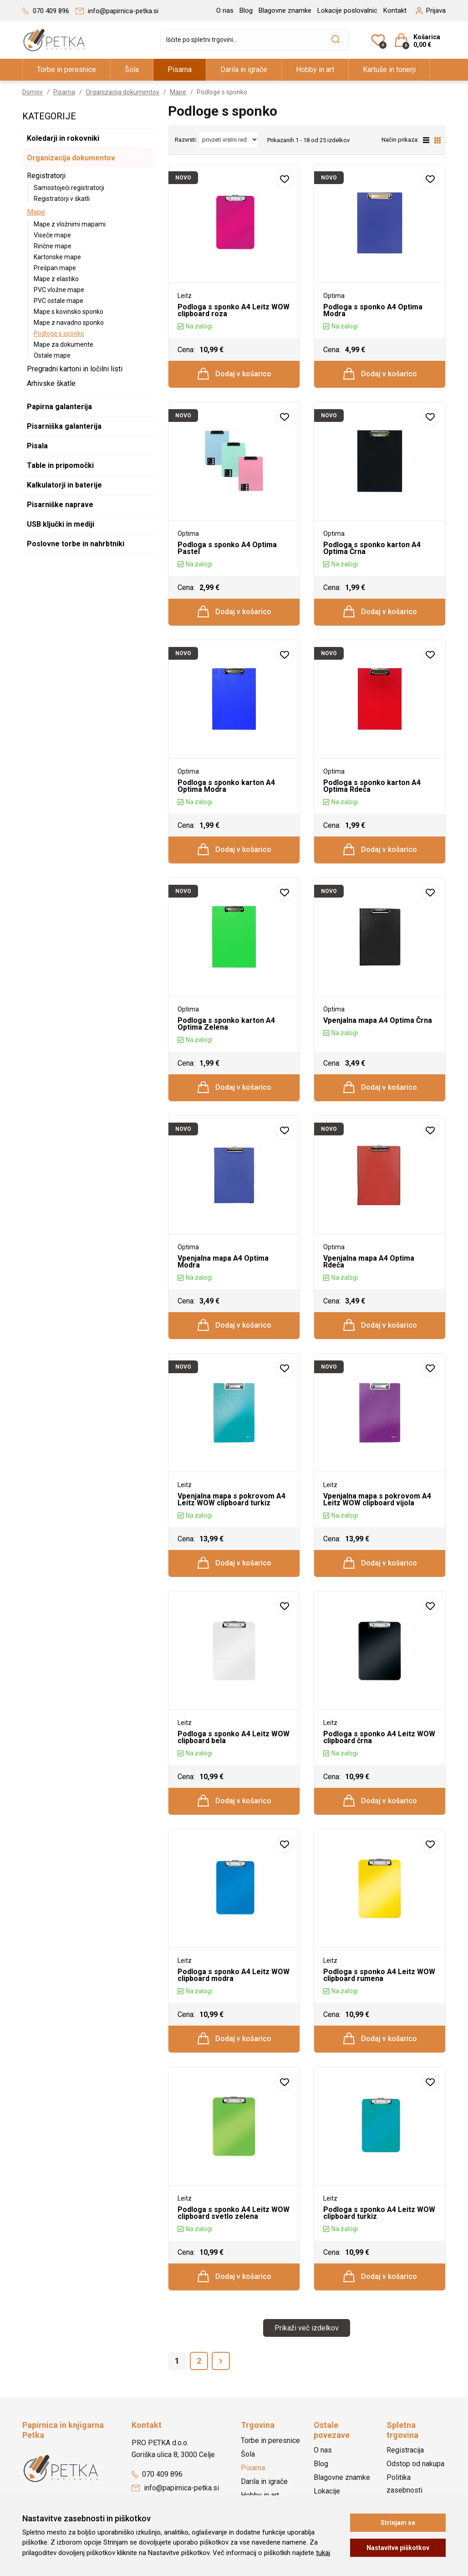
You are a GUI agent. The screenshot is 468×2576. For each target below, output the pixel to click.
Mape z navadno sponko (69, 322)
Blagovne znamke (285, 10)
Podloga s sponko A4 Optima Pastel (227, 548)
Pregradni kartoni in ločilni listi (74, 368)
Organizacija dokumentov (122, 92)
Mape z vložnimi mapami (70, 224)
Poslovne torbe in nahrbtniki (75, 543)
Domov (32, 92)
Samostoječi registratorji (69, 187)
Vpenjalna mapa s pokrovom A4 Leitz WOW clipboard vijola (377, 1499)
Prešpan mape (55, 268)
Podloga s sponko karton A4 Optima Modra (226, 786)
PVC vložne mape (59, 289)
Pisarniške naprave (60, 504)
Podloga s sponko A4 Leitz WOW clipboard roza (234, 310)
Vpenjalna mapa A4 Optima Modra (223, 1261)
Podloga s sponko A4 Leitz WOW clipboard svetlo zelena (234, 2213)
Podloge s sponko (59, 333)
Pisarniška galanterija (64, 426)
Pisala (37, 445)
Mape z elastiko (56, 278)
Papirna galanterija (59, 406)
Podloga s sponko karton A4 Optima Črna (372, 548)
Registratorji (46, 175)
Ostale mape (52, 355)
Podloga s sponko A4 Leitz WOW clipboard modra (234, 1975)
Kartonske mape (57, 257)
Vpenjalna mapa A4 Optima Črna (377, 1020)
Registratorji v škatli (62, 198)
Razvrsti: (186, 139)
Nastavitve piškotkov (397, 2547)
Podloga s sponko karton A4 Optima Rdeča (372, 786)
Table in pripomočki (60, 465)
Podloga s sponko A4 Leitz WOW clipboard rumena (379, 1975)
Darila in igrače (243, 69)
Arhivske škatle (51, 383)
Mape (178, 92)
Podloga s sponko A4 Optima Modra (372, 310)
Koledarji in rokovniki (63, 138)
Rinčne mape (52, 246)
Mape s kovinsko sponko (68, 311)
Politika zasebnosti (404, 2483)
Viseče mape (52, 235)
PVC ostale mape (58, 300)
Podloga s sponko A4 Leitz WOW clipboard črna (379, 1737)
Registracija (405, 2450)
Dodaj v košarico (234, 373)
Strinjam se (398, 2522)
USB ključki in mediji (60, 524)
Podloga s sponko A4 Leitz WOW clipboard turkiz (379, 2213)
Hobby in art (315, 69)
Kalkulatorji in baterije (64, 485)
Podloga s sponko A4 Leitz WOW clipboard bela (234, 1737)
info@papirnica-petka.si (175, 2488)
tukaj (323, 2553)
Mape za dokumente (63, 344)
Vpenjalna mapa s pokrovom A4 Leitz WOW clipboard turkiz (231, 1499)
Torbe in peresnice (66, 69)
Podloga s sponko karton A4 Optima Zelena (226, 1023)
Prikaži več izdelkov (307, 2328)
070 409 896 (157, 2474)
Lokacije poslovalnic (347, 10)
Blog (246, 10)
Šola (132, 69)
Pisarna (180, 69)
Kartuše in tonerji (389, 69)
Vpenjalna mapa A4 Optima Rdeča (368, 1261)
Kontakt (395, 10)
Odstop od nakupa (415, 2463)
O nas (225, 10)
